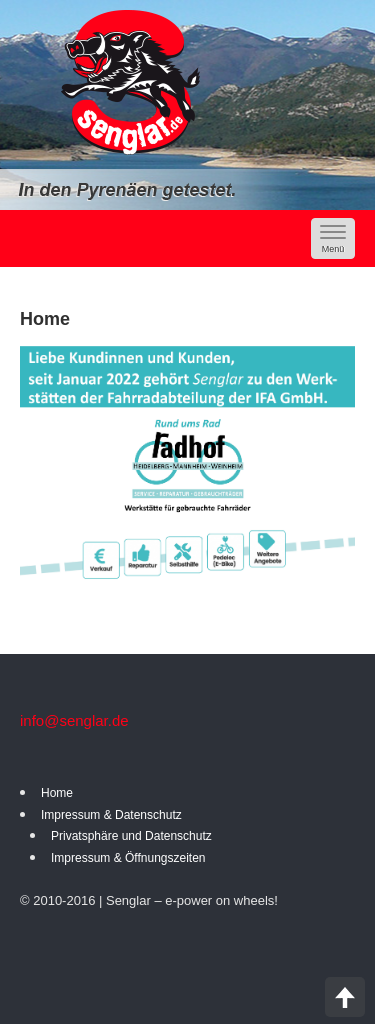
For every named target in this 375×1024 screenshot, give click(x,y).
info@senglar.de (74, 720)
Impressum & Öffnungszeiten (128, 858)
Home (57, 793)
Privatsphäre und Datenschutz (131, 836)
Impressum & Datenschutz (111, 815)
